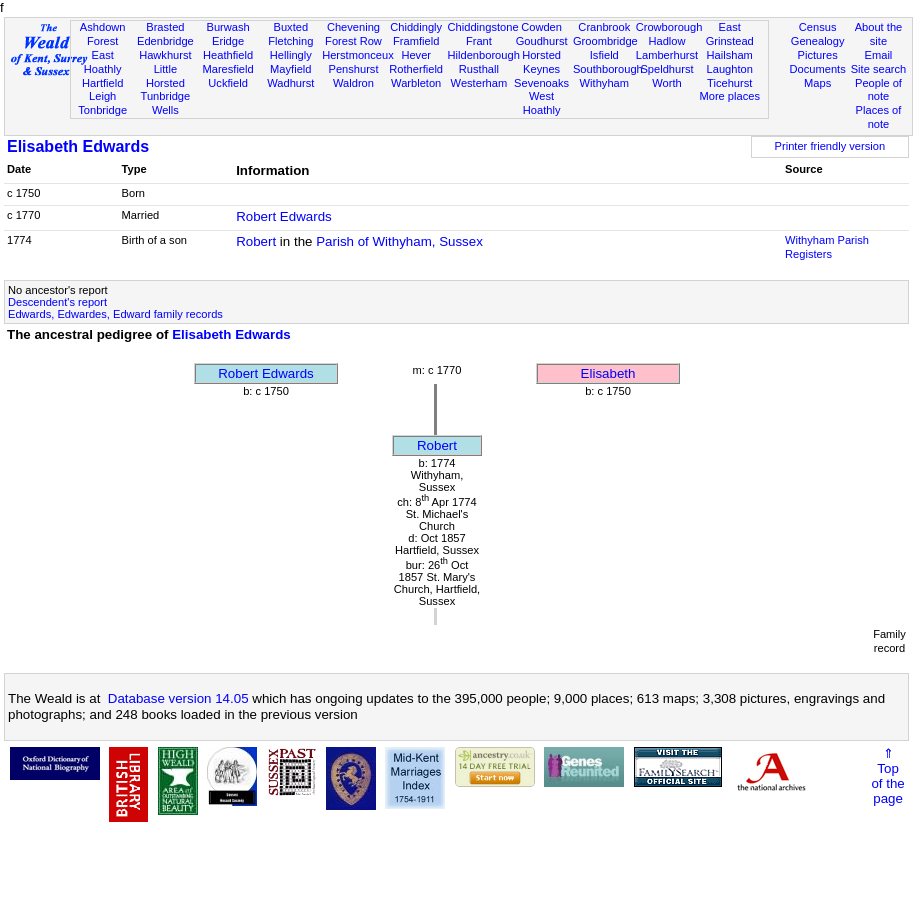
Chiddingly (416, 27)
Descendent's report (57, 302)
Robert (256, 241)
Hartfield (102, 83)
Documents (818, 69)
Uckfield (228, 83)
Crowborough (669, 27)
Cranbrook (604, 27)
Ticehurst (729, 83)
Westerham (479, 83)
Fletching (290, 41)
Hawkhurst (165, 55)
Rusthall (479, 69)
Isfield (604, 55)
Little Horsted (165, 76)
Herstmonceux (358, 55)
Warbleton (416, 83)
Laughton (730, 69)
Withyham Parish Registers (827, 247)
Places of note (879, 117)
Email (879, 55)
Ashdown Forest (103, 34)
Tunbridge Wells (166, 103)
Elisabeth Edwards (78, 146)
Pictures (818, 55)
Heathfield (228, 55)
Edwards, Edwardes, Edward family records (115, 314)
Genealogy (818, 41)
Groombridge (605, 41)
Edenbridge (165, 41)
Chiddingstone (483, 27)
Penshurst (353, 69)
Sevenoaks (541, 83)
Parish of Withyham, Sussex (399, 241)
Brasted (165, 27)
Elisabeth (608, 373)
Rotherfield (416, 69)
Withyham (604, 83)
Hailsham (730, 55)
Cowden (541, 27)
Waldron (353, 83)
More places (729, 96)
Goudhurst (542, 41)
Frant (479, 41)
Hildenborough (484, 55)
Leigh (102, 96)
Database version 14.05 (178, 698)
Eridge (228, 41)
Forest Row (353, 41)
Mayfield (290, 69)
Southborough (608, 69)
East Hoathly (103, 62)
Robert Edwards (284, 216)
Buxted (290, 27)
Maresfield (227, 69)
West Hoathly (542, 103)
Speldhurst (666, 69)
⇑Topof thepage (887, 776)
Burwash (227, 27)
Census (818, 27)
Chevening (353, 27)
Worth (666, 83)
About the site (879, 34)
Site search (879, 69)
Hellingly (291, 55)
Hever (416, 55)
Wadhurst (290, 83)
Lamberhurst (667, 55)
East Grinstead (730, 34)
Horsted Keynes (541, 62)
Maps (817, 83)
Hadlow (666, 41)
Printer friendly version (830, 146)
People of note (878, 90)
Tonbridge (102, 110)
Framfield (416, 41)
